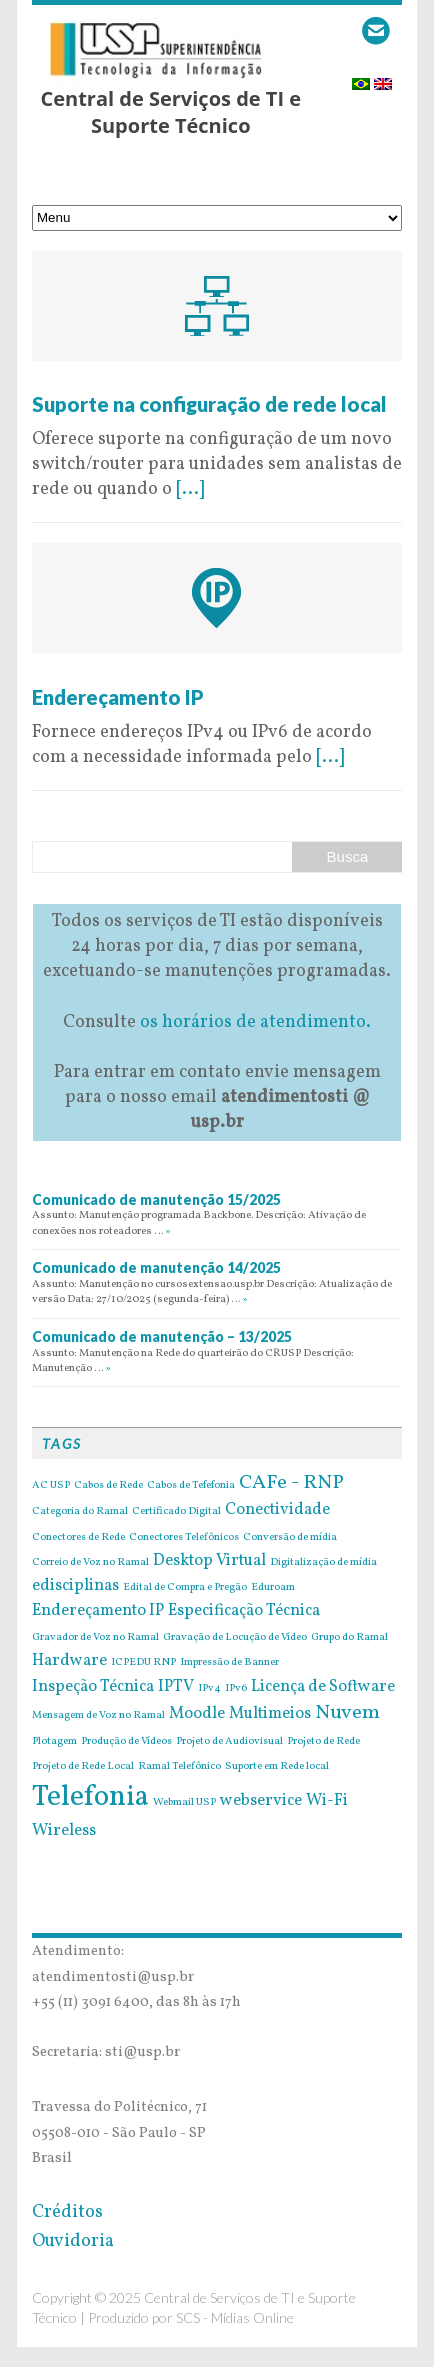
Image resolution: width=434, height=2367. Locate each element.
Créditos (67, 2212)
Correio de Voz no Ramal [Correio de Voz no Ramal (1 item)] (90, 1563)
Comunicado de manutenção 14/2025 (156, 1267)
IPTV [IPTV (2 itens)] (176, 1687)
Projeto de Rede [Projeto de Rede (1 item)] (323, 1742)
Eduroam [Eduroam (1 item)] (273, 1588)
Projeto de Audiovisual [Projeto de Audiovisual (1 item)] (229, 1742)
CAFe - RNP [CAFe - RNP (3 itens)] (291, 1483)
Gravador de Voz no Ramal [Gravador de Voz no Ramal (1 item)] (95, 1638)
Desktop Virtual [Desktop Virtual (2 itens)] (209, 1561)
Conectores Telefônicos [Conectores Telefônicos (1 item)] (184, 1538)
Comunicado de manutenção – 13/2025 (162, 1336)
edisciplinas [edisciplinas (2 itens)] (75, 1586)
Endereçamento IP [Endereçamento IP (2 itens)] (98, 1611)
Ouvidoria (73, 2241)
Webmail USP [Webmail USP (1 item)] (184, 1803)
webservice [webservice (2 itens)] (261, 1801)
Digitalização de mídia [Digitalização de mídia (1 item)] (323, 1563)
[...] (190, 489)
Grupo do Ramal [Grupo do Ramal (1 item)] (349, 1638)
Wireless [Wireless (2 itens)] (64, 1831)
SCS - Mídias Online (235, 2317)
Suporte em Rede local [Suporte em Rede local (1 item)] (277, 1767)
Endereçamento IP (118, 697)
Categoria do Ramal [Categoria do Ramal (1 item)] (80, 1512)
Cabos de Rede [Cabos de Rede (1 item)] (108, 1486)
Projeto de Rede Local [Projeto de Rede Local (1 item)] (83, 1767)
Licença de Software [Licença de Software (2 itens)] (323, 1687)
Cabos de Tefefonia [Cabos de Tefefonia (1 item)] (191, 1486)
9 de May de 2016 (101, 378)
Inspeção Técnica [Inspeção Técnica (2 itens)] (93, 1687)
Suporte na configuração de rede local (209, 404)
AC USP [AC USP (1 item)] (51, 1486)
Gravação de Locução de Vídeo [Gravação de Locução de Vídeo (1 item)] (235, 1638)
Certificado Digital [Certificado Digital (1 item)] (176, 1512)
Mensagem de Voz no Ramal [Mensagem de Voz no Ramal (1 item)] (98, 1716)
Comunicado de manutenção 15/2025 (156, 1199)
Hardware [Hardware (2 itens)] (69, 1661)
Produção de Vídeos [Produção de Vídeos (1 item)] (126, 1742)
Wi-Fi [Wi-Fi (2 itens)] (327, 1801)
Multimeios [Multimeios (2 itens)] (270, 1714)
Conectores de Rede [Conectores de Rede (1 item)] (78, 1538)
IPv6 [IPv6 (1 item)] (236, 1689)
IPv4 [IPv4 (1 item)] (209, 1689)
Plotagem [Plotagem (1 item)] (54, 1742)
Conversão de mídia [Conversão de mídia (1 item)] (290, 1538)
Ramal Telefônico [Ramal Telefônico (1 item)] (179, 1767)
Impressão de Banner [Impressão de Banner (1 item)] (229, 1663)
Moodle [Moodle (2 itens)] (197, 1714)
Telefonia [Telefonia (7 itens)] (90, 1797)
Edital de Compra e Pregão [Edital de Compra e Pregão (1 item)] (185, 1588)
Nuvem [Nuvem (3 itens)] (347, 1713)
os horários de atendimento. (255, 1022)
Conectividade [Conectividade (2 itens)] (277, 1510)
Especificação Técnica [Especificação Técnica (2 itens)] (244, 1611)
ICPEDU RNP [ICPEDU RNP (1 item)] (143, 1663)
